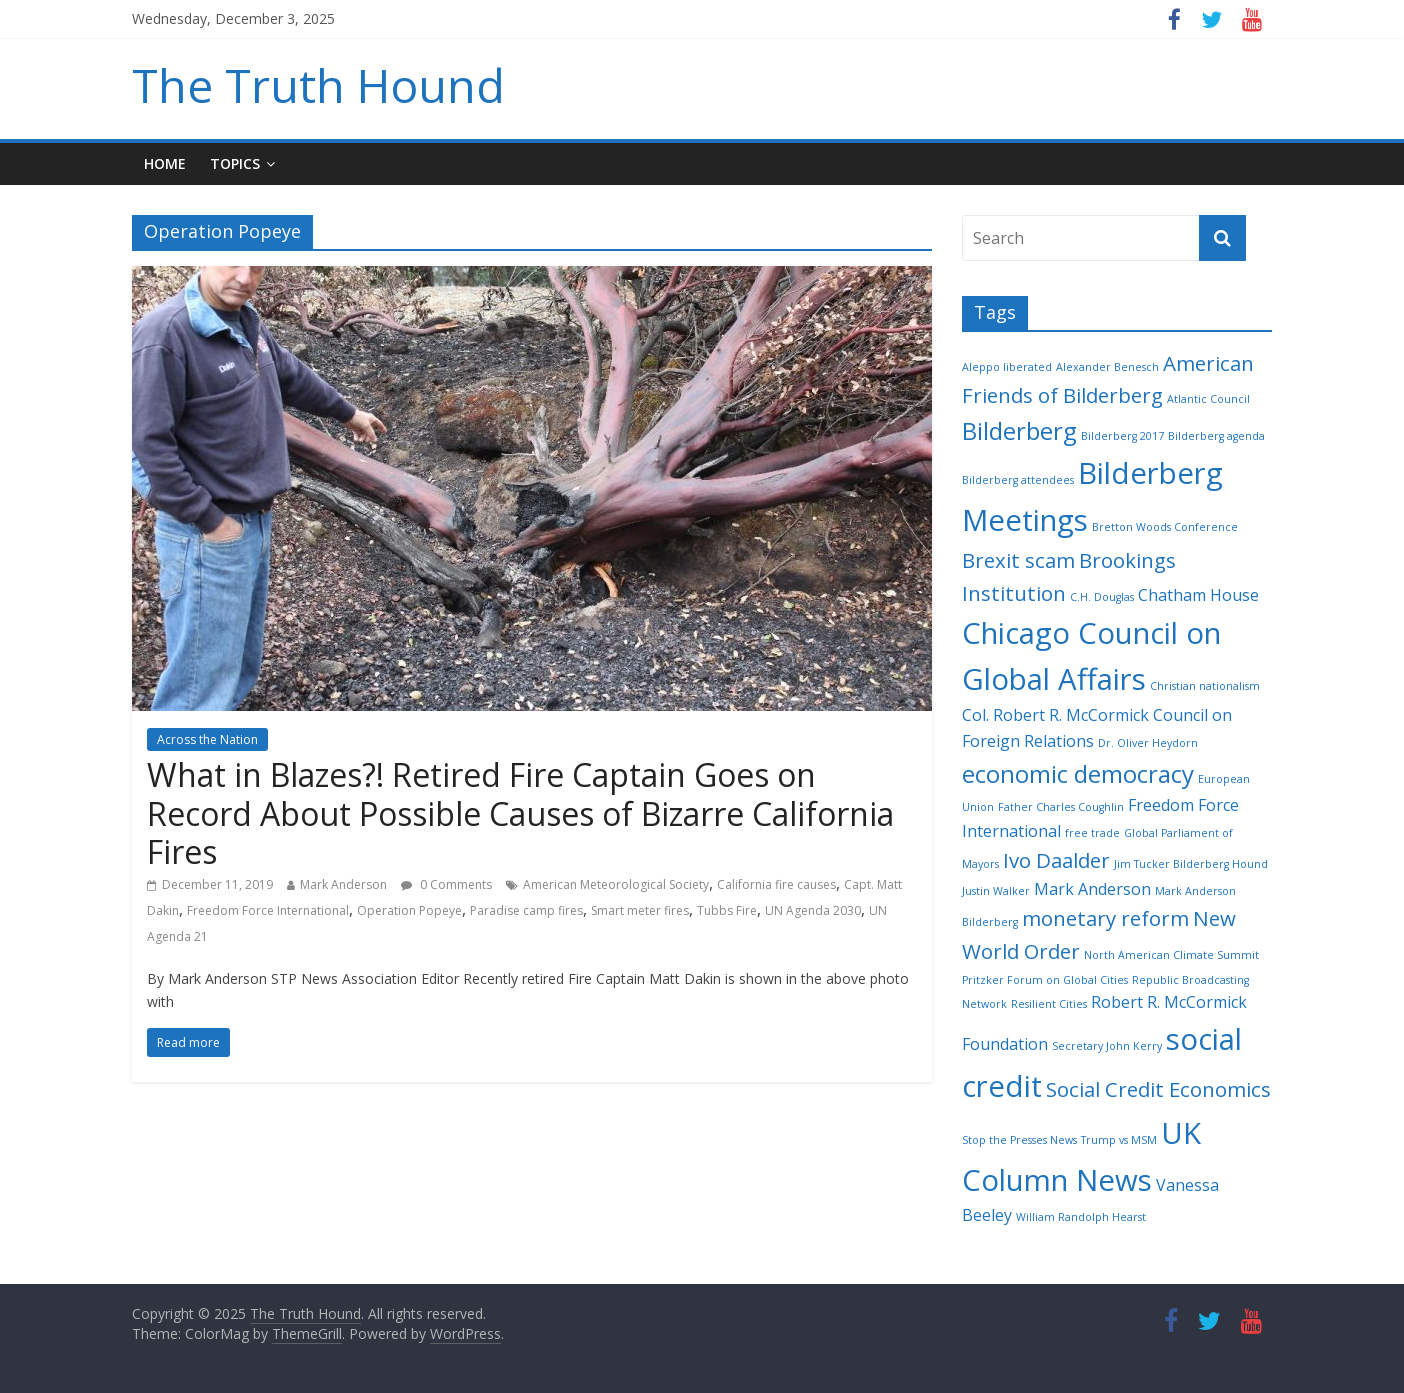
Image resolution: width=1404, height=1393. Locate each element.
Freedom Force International (268, 910)
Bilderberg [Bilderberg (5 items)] (1019, 430)
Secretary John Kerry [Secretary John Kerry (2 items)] (1107, 1046)
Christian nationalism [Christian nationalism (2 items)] (1205, 686)
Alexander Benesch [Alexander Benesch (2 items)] (1107, 367)
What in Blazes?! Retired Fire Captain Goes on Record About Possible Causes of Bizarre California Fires (520, 813)
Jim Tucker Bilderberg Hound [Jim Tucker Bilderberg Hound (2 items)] (1191, 864)
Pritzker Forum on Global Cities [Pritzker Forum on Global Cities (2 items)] (1045, 980)
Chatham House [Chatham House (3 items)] (1198, 595)
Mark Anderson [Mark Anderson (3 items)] (1092, 889)
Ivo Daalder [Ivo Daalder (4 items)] (1056, 860)
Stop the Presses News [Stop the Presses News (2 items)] (1019, 1140)
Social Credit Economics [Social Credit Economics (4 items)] (1158, 1089)
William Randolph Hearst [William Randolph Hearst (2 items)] (1081, 1217)
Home (165, 163)
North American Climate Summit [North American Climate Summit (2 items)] (1171, 955)
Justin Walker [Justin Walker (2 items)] (996, 891)
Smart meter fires (640, 910)
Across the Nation (207, 739)
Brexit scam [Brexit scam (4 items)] (1018, 560)
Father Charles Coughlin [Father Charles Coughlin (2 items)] (1061, 807)
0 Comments (446, 884)
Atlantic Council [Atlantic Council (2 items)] (1208, 399)
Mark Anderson (343, 884)
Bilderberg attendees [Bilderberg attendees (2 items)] (1018, 480)
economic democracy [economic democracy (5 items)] (1078, 773)
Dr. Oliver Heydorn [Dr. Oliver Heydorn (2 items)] (1148, 743)
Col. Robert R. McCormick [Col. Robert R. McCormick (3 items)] (1055, 715)
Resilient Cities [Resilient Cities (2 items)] (1049, 1004)
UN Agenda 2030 (813, 910)
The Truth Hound (318, 85)
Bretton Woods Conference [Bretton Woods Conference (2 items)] (1165, 527)
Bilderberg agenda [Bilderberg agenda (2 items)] (1216, 436)
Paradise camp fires (526, 910)
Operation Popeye (409, 910)
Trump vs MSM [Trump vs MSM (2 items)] (1119, 1140)
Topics (235, 163)
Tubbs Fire (727, 910)
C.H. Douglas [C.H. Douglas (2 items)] (1102, 597)
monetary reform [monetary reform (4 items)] (1105, 918)
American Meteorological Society (616, 884)
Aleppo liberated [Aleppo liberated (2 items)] (1007, 367)
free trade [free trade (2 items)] (1092, 833)
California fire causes (776, 884)
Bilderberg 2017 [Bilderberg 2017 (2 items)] (1122, 436)
